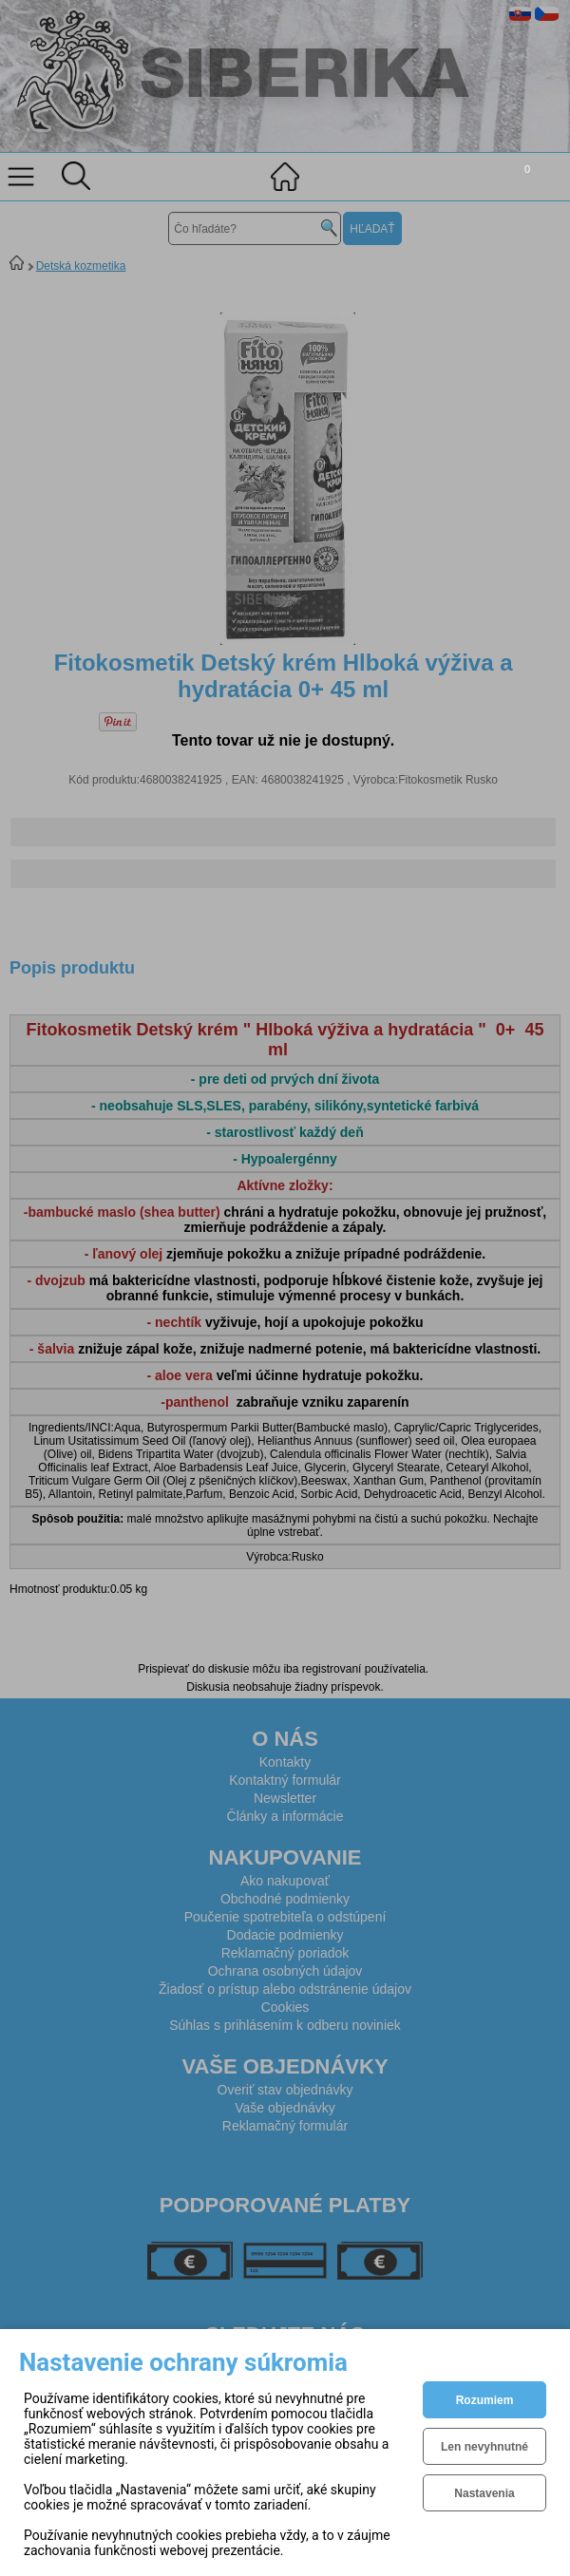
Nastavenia (484, 2493)
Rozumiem (485, 2400)
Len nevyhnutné (484, 2446)
